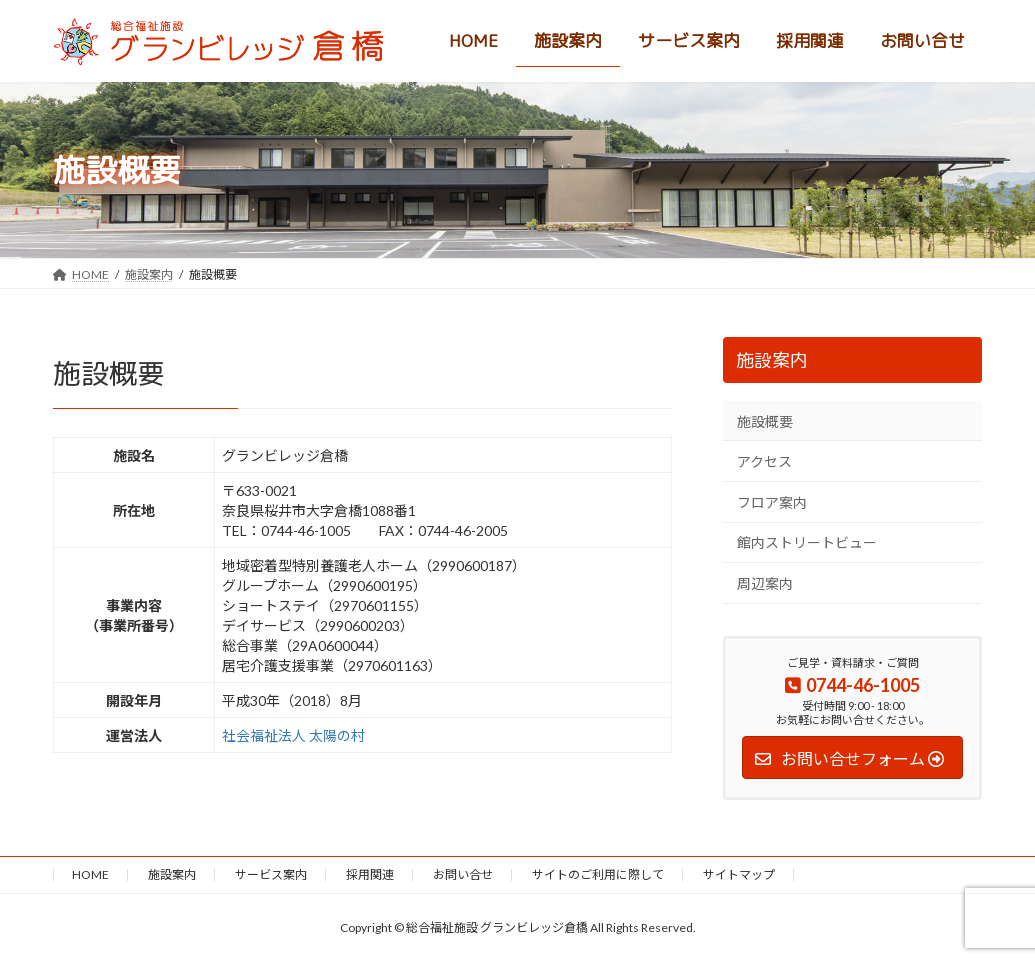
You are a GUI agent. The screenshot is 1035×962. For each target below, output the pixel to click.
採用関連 (370, 874)
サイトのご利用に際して (598, 874)
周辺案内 (765, 583)
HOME (90, 874)
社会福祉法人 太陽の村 (293, 735)
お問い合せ (463, 874)
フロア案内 (772, 502)
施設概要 (765, 421)
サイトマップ (739, 874)
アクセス (764, 461)
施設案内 (772, 360)
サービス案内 (271, 874)
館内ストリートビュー (807, 542)
